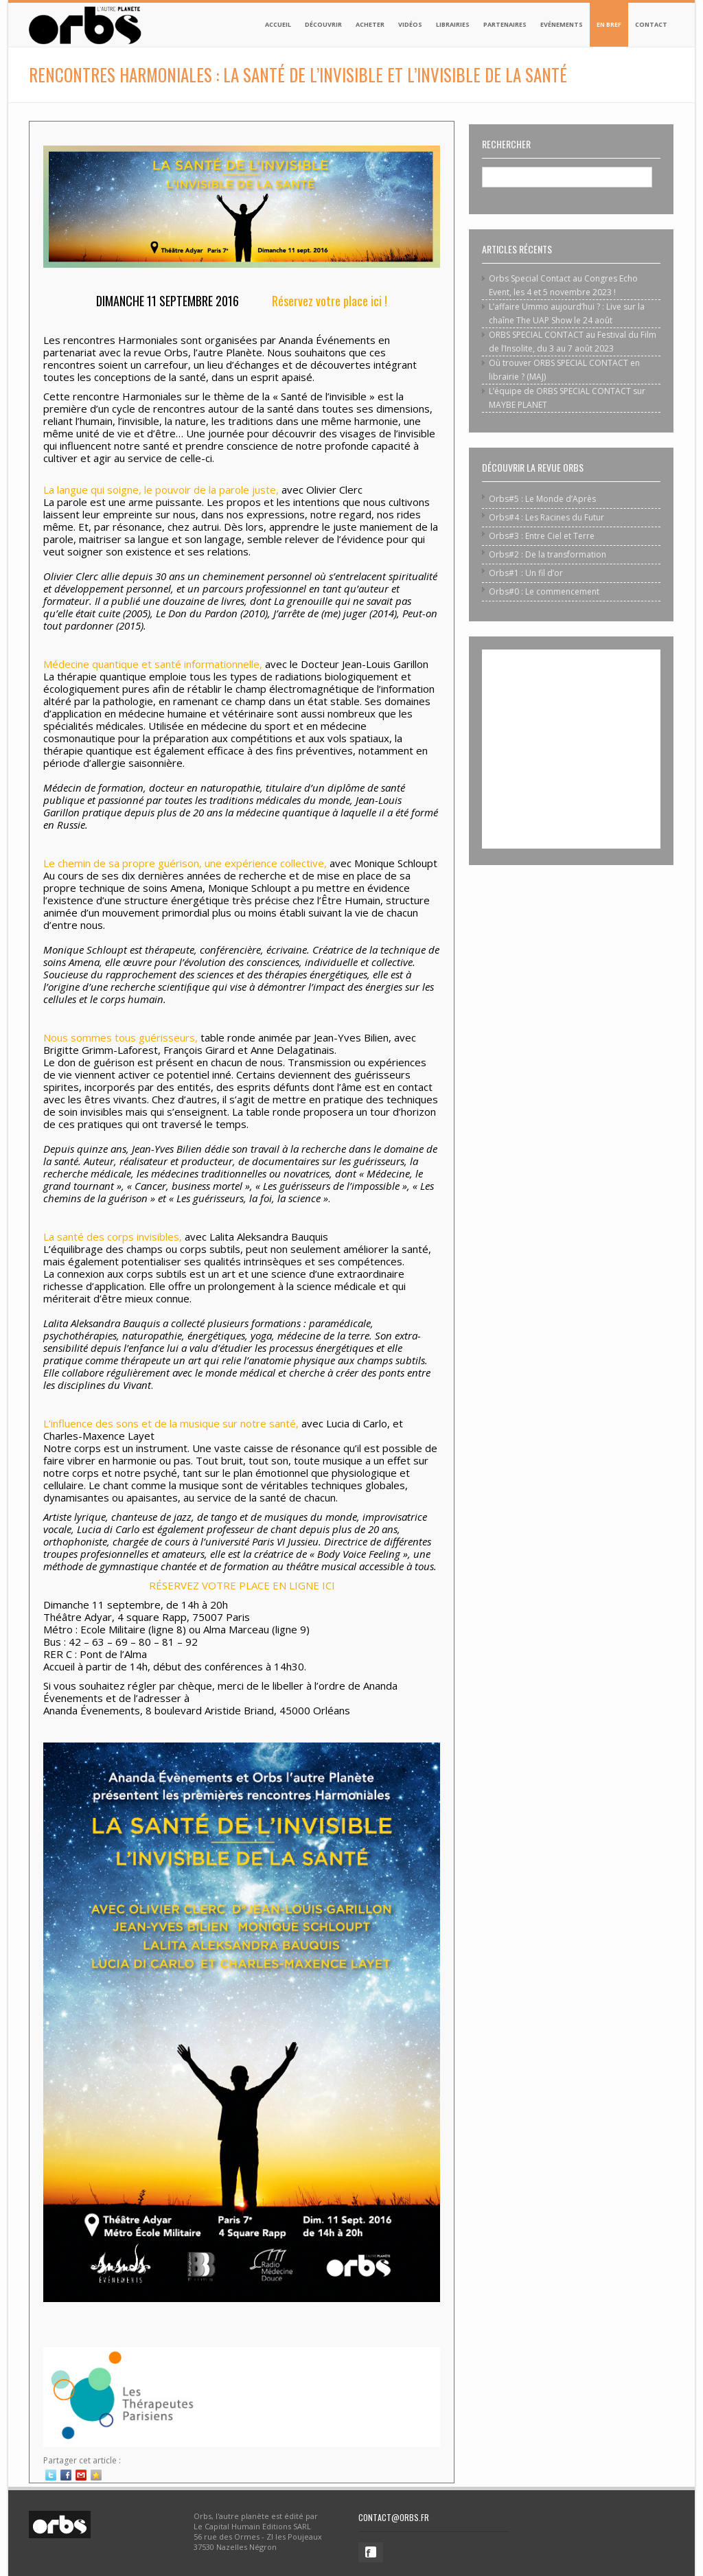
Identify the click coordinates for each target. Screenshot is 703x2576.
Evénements (561, 24)
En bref (609, 24)
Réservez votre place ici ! (329, 301)
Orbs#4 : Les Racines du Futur (546, 517)
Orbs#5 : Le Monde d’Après (542, 499)
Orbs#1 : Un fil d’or (526, 573)
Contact (651, 24)
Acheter (370, 24)
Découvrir (323, 24)
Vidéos (410, 24)
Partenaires (505, 24)
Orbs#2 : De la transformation (547, 554)
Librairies (453, 24)
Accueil (278, 24)
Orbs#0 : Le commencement (544, 591)
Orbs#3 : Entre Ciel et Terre (542, 536)
